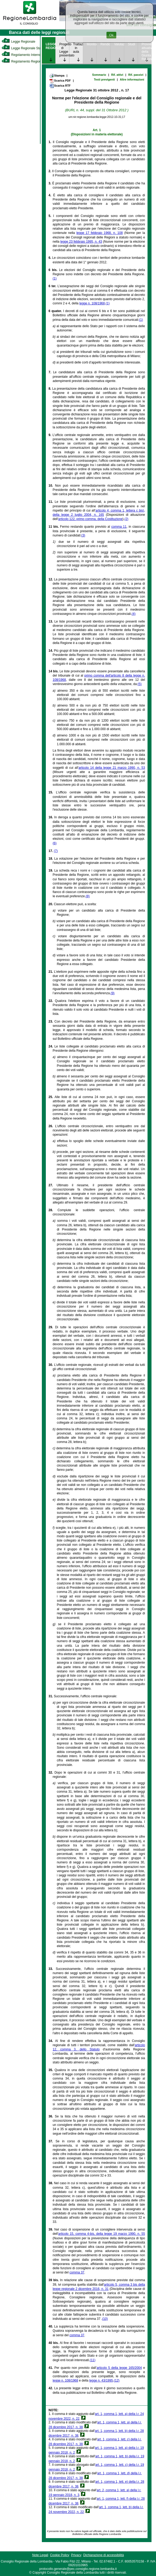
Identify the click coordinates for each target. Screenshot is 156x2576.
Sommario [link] (99, 74)
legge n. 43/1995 (101, 2380)
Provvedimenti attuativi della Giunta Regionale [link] (146, 51)
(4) (134, 614)
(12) (116, 2380)
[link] (29, 25)
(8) (88, 896)
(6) (55, 843)
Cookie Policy (59, 2555)
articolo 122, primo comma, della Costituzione (90, 519)
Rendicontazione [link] (105, 44)
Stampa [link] (56, 75)
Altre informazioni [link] (132, 79)
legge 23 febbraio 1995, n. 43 (81, 241)
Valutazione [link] (119, 44)
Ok (111, 35)
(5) (140, 684)
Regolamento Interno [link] (21, 55)
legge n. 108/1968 (92, 303)
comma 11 (118, 526)
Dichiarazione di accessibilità (103, 2555)
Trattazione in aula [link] (78, 48)
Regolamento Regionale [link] (23, 61)
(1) (55, 278)
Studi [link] (131, 44)
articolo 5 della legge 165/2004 (119, 2368)
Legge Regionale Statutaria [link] (26, 48)
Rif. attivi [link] (117, 74)
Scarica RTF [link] (59, 86)
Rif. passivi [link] (135, 74)
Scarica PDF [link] (60, 81)
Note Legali (40, 2555)
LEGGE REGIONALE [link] (50, 46)
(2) (126, 519)
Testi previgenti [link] (104, 79)
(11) (92, 2360)
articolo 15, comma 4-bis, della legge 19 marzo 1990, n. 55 (101, 2234)
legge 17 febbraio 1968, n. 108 (99, 233)
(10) (105, 2319)
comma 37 (76, 2272)
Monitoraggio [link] (92, 44)
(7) (56, 851)
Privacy (76, 2555)
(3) (83, 535)
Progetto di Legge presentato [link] (64, 49)
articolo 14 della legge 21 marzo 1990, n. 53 (111, 768)
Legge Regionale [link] (18, 41)
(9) (113, 993)
